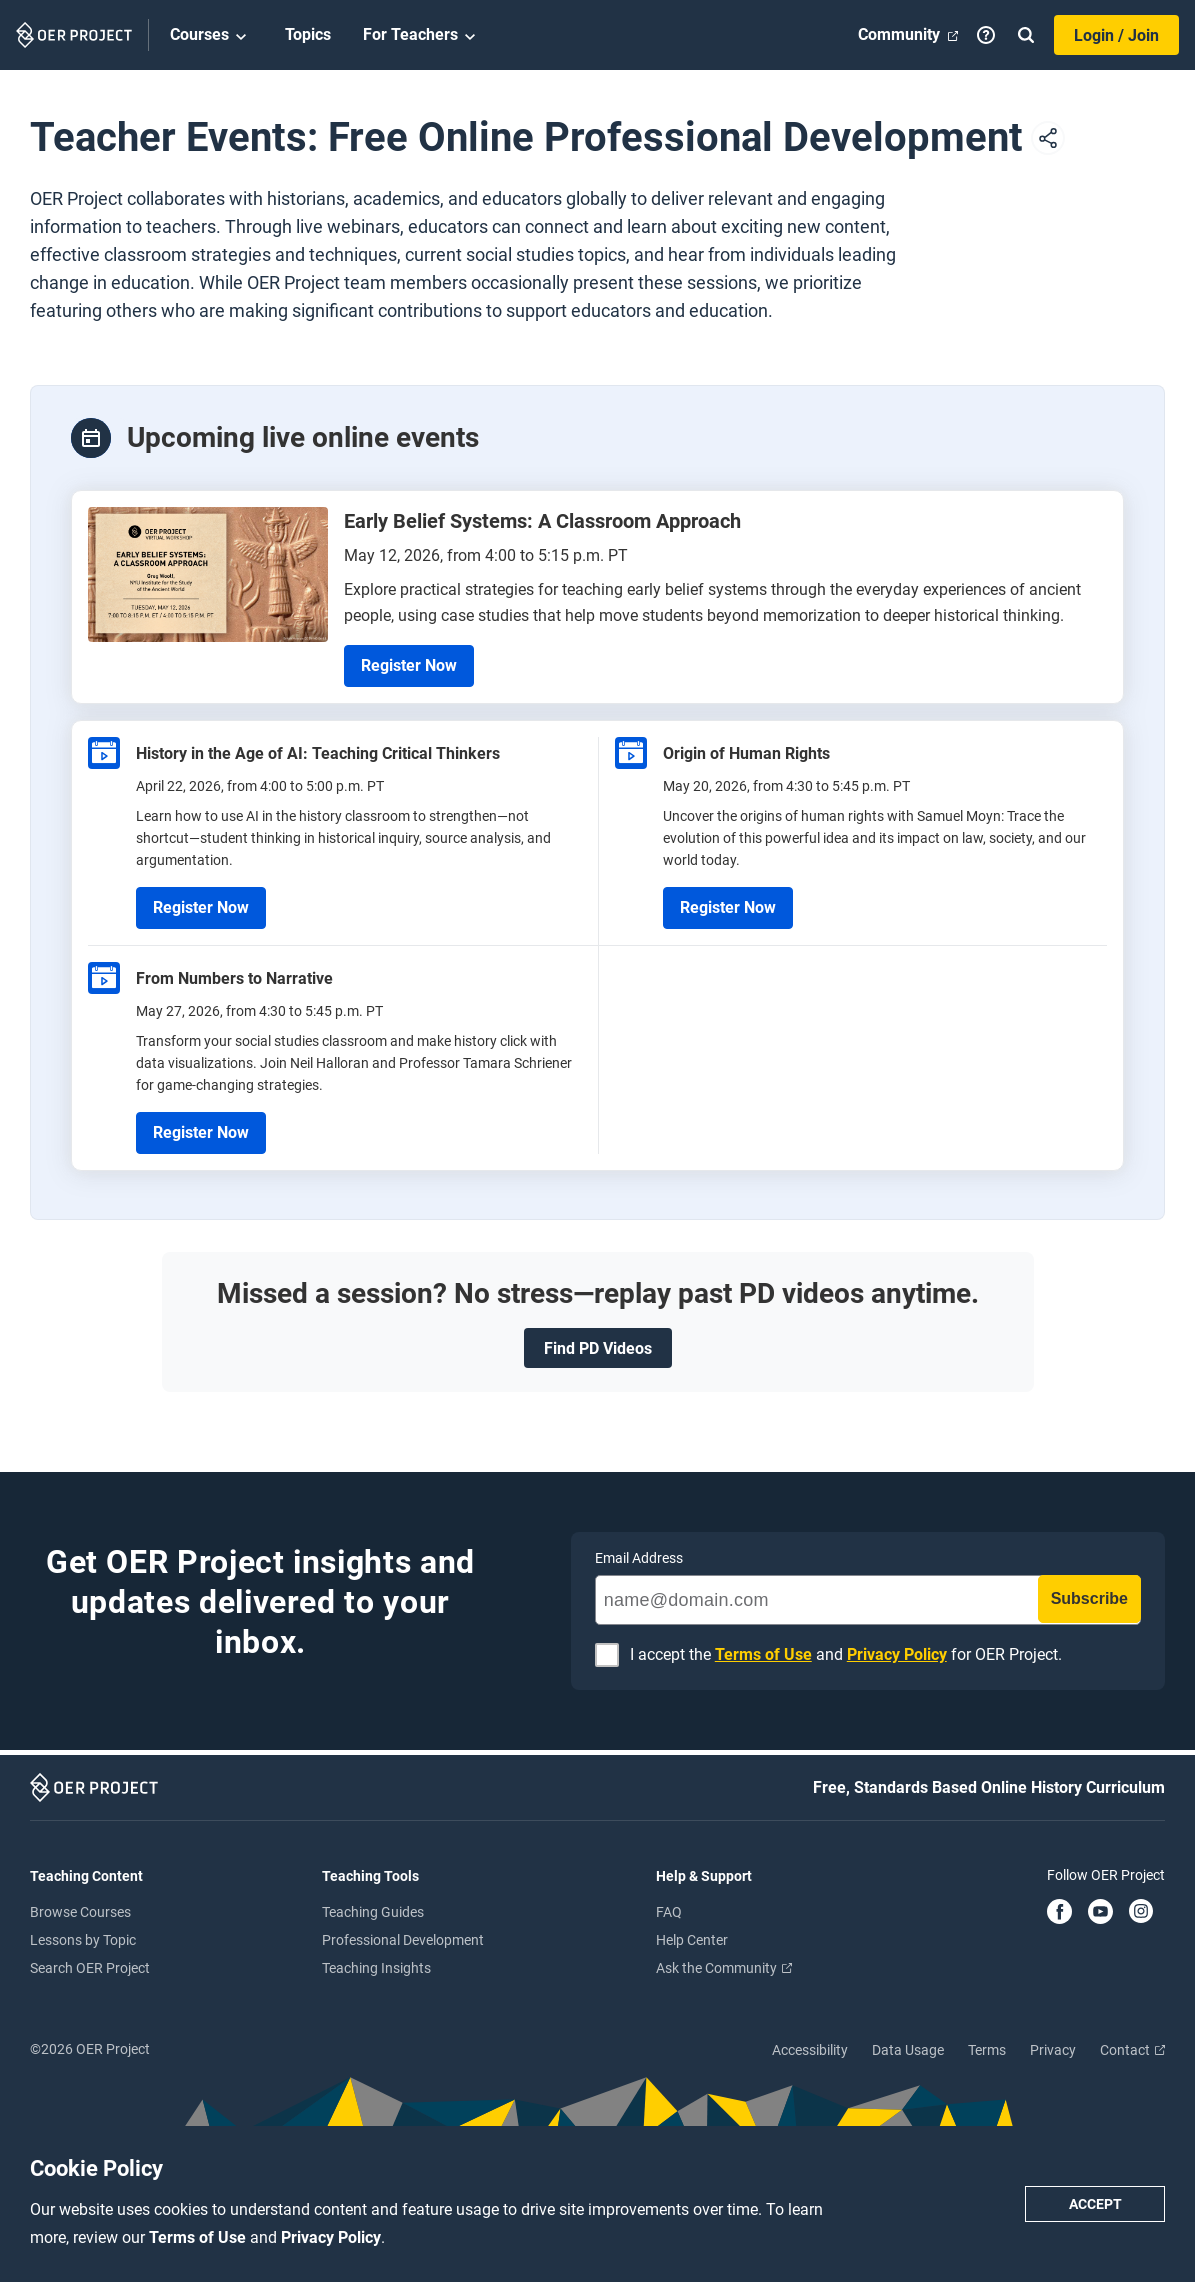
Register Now (409, 665)
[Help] (986, 35)
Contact (1132, 2050)
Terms (987, 2050)
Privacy (1053, 2050)
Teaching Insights (376, 1968)
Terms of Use (199, 2237)
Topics (308, 34)
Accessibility (810, 2050)
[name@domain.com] (868, 1600)
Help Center (692, 1940)
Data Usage (908, 2050)
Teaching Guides (373, 1912)
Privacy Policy (331, 2237)
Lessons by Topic (83, 1940)
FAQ (669, 1912)
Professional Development (403, 1940)
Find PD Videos (598, 1348)
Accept (1095, 2204)
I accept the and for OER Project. (846, 1655)
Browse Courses (80, 1912)
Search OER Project (90, 1968)
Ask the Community (724, 1968)
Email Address (639, 1558)
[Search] (1026, 35)
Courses (211, 36)
